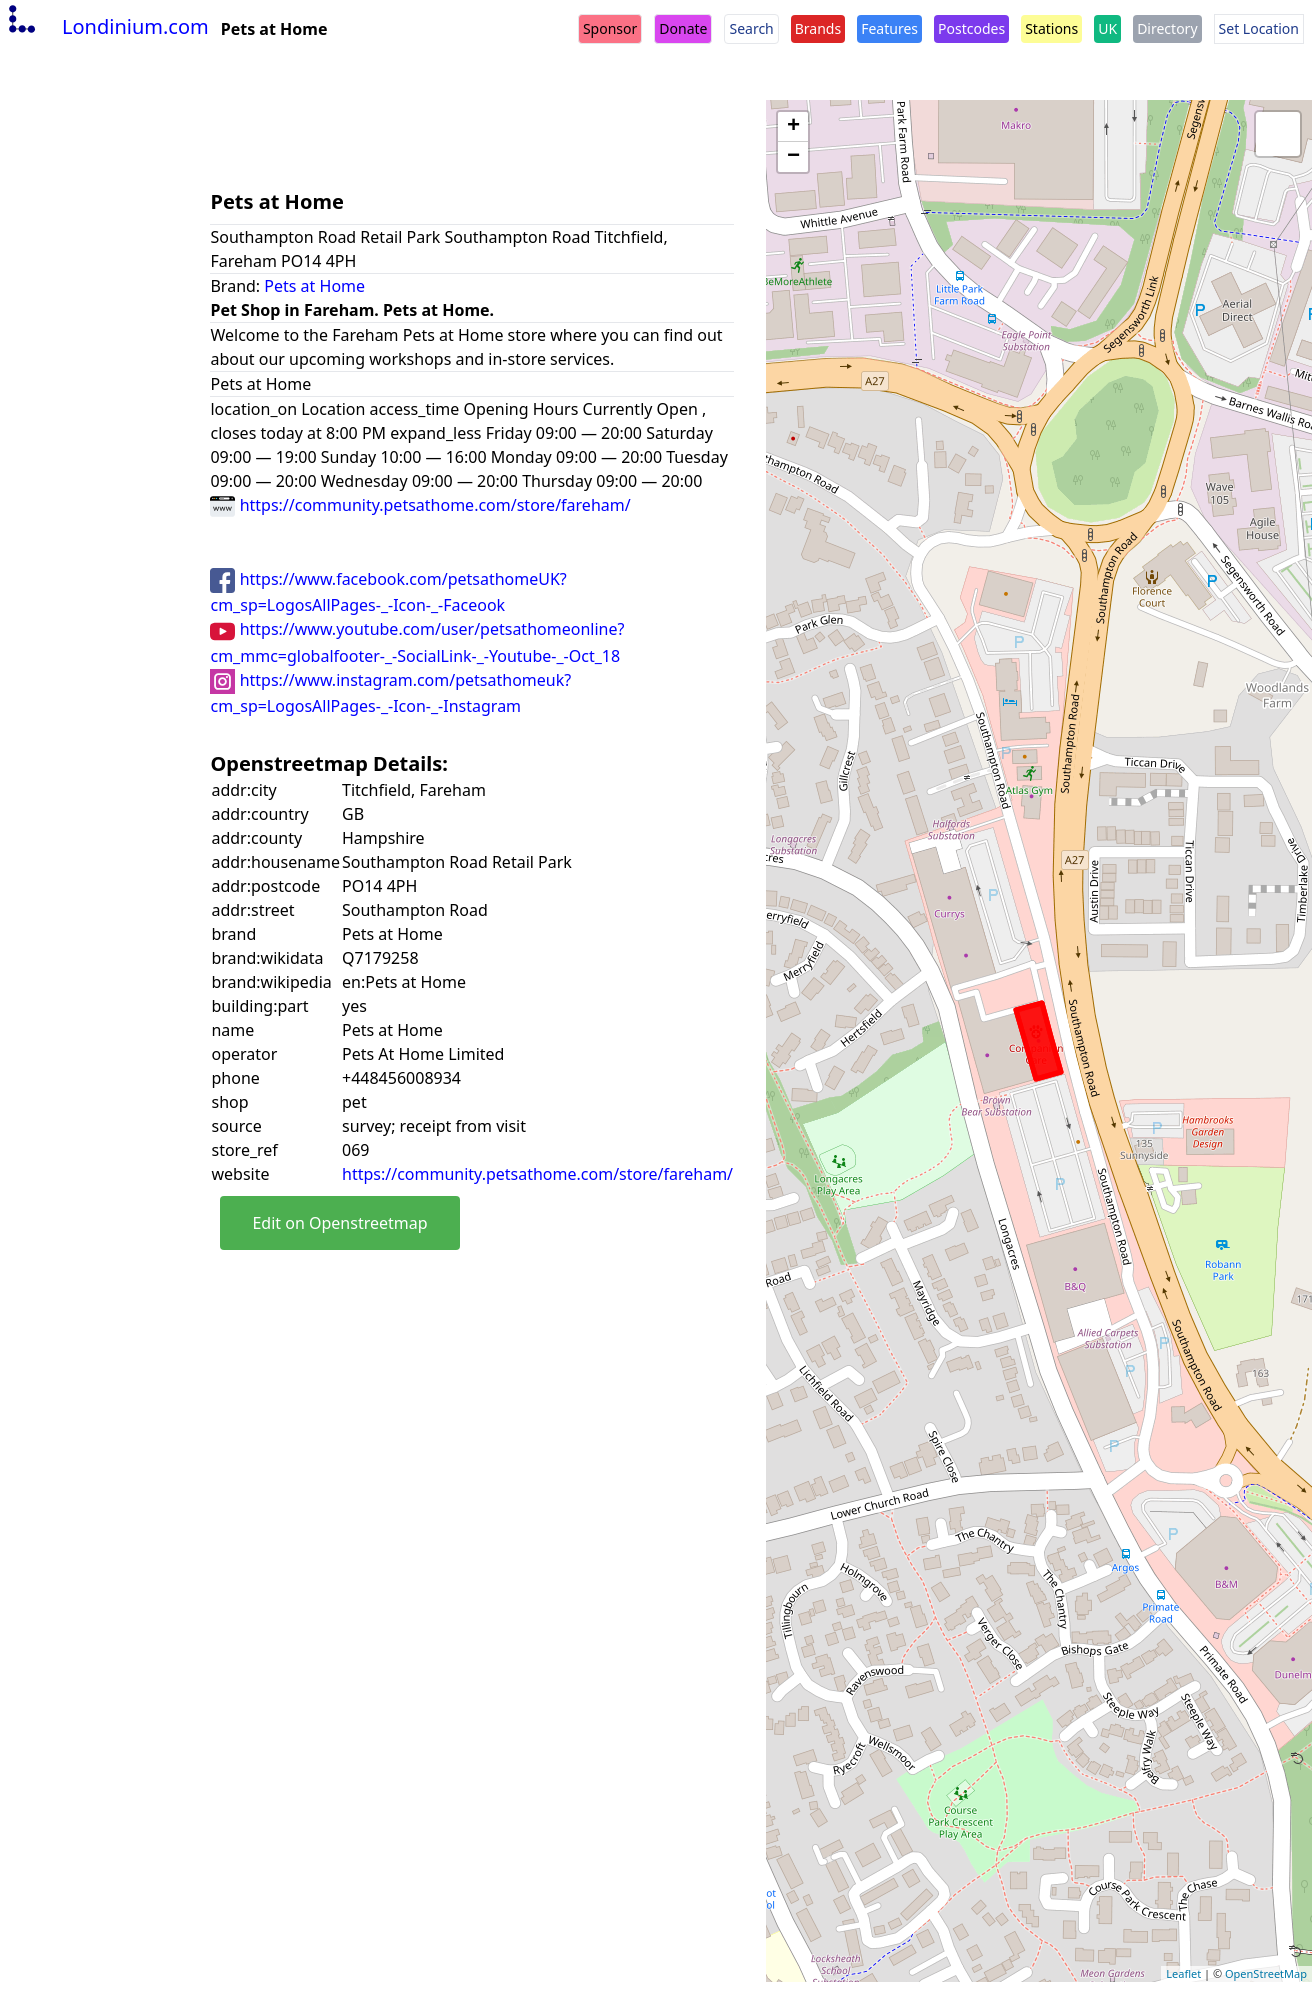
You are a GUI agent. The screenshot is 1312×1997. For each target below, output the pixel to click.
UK (1107, 28)
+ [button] (793, 127)
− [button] (793, 157)
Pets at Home (314, 286)
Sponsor (610, 28)
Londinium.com (106, 26)
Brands (818, 28)
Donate (683, 28)
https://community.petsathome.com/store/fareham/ (420, 505)
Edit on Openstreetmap (339, 1223)
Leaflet (1183, 1973)
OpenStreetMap (1266, 1973)
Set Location (1259, 28)
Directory (1167, 28)
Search (751, 28)
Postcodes (971, 28)
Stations (1051, 28)
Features (889, 28)
